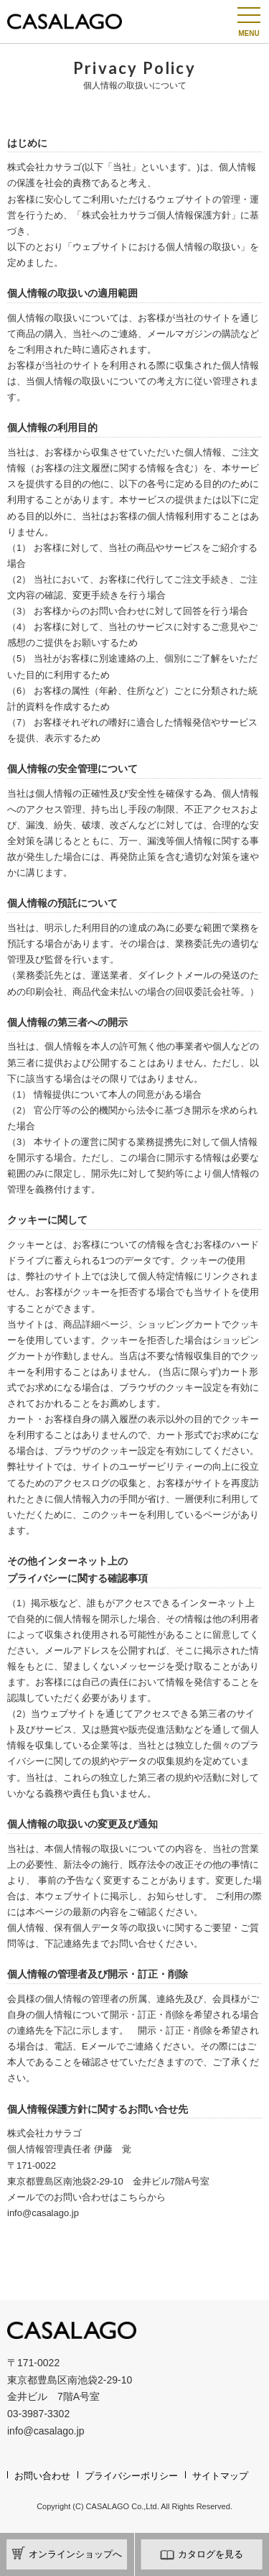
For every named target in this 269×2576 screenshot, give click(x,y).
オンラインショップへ (67, 2553)
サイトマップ (220, 2475)
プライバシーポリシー (131, 2475)
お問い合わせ (42, 2475)
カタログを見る (202, 2553)
